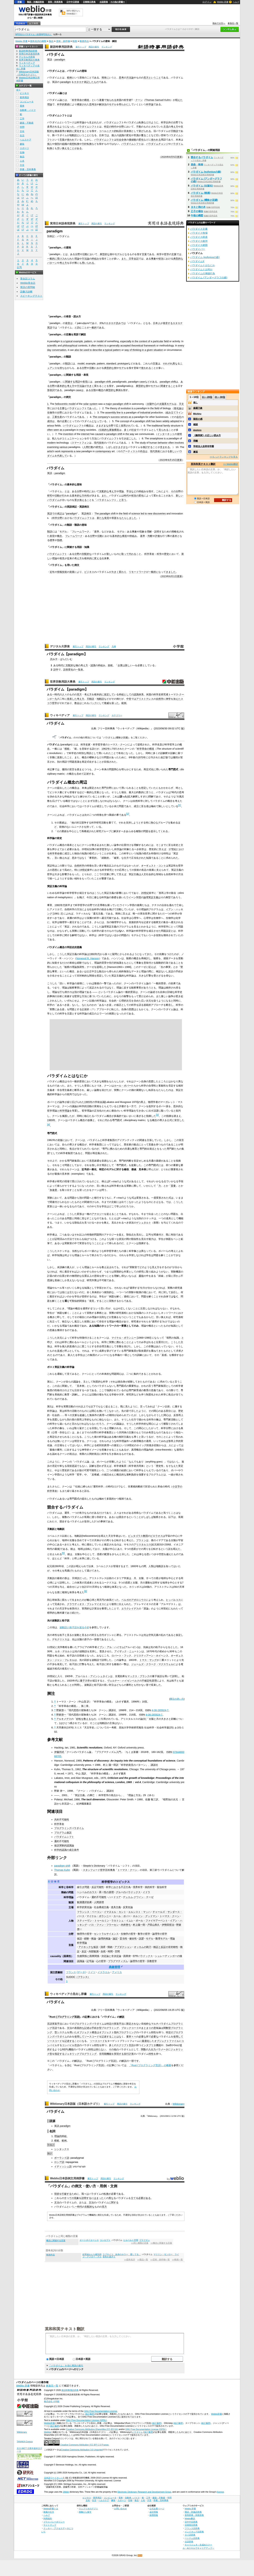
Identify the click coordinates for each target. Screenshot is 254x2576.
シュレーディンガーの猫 (168, 1956)
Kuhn (167, 100)
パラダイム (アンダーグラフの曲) (208, 277)
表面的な (79, 2027)
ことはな (116, 2036)
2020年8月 (167, 156)
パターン (52, 262)
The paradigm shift (105, 513)
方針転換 (87, 143)
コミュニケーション (73, 438)
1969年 (51, 1120)
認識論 (80, 1961)
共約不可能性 (61, 1819)
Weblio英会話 (27, 283)
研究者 (164, 694)
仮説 (79, 1938)
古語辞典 (103, 2)
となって (97, 421)
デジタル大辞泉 (60, 646)
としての (129, 694)
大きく (90, 385)
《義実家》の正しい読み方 (207, 435)
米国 (118, 100)
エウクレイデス (130, 1608)
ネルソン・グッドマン (145, 1916)
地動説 (73, 135)
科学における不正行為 (118, 1887)
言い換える (63, 148)
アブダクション (123, 1947)
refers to (102, 345)
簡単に (105, 77)
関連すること (168, 385)
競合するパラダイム (202, 157)
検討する (148, 447)
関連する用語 (72, 381)
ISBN (148, 1710)
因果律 (127, 1956)
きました (171, 571)
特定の (107, 126)
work (57, 451)
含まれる (165, 447)
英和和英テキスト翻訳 (64, 2328)
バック (93, 703)
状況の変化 (137, 495)
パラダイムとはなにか (202, 265)
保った (115, 703)
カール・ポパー (122, 1085)
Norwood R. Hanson (87, 958)
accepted (125, 345)
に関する (114, 2202)
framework (150, 345)
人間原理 (99, 1902)
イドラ (146, 1892)
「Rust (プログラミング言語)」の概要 (150, 2065)
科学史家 (85, 744)
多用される (53, 126)
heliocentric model (65, 403)
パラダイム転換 (135, 122)
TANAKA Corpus (25, 2441)
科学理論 (64, 1110)
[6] (85, 1591)
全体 (123, 139)
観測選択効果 (84, 1902)
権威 (106, 703)
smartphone (156, 438)
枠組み (95, 258)
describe (97, 350)
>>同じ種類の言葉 (139, 2243)
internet (85, 434)
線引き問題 (83, 1887)
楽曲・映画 (197, 164)
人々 (64, 694)
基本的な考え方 (65, 385)
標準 (52, 540)
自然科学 (79, 865)
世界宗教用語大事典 (62, 681)
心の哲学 (101, 1961)
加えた (177, 698)
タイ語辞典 (190, 2535)
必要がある (144, 2198)
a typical (107, 350)
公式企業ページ (156, 2508)
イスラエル (104, 1972)
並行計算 (129, 2053)
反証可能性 (97, 1887)
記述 (86, 2027)
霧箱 (141, 1275)
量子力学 (85, 1680)
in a (144, 350)
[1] (179, 805)
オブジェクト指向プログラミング (117, 2032)
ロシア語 (59, 2162)
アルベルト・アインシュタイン (92, 1676)
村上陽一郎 (139, 1924)
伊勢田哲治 (168, 1924)
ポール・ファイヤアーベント (152, 1920)
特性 (153, 2032)
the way (129, 434)
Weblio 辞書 (222, 2)
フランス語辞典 (192, 2528)
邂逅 (195, 451)
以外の (169, 122)
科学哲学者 (99, 744)
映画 (74, 41)
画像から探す (85, 2512)
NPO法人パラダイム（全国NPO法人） (33, 34)
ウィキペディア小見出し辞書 (68, 1993)
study (143, 442)
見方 (146, 77)
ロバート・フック (121, 1655)
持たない (101, 2049)
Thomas (149, 100)
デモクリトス (59, 1639)
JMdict (66, 2492)
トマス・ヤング (148, 1660)
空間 (117, 1951)
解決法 (103, 104)
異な (175, 363)
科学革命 (149, 554)
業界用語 (24, 97)
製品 (51, 41)
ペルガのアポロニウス (133, 1599)
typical (69, 341)
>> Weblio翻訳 (230, 464)
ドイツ (91, 1972)
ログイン (207, 2)
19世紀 (83, 869)
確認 (195, 424)
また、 (125, 258)
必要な (142, 2036)
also (77, 350)
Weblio (47, 2432)
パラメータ (162, 2049)
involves (179, 442)
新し (109, 554)
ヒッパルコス (173, 1599)
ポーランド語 (61, 2157)
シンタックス (61, 2149)
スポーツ (24, 148)
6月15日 (172, 460)
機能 (158, 2045)
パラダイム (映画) (201, 192)
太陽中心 (152, 403)
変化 (128, 135)
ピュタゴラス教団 (138, 1535)
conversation (59, 350)
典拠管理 (114, 1966)
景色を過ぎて (109, 2257)
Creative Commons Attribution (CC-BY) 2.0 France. (84, 2445)
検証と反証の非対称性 (165, 1947)
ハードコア (114, 1897)
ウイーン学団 (133, 897)
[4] (48, 1124)
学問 (22, 127)
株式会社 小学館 (51, 2401)
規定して (109, 694)
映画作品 (84, 41)
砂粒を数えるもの (86, 1718)
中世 (128, 698)
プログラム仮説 (63, 1832)
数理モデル (161, 1938)
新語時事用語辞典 (61, 46)
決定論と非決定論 (111, 1956)
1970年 (142, 757)
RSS (140, 2555)
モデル (112, 104)
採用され (126, 425)
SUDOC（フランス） (78, 1977)
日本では (104, 135)
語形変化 (68, 669)
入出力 (152, 2049)
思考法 (93, 104)
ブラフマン (144, 2240)
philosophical (70, 345)
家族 (111, 429)
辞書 (19, 2)
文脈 (174, 254)
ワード (70, 122)
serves (124, 417)
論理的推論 (104, 1938)
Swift (168, 2045)
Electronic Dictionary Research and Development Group (144, 2492)
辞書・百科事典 (28, 169)
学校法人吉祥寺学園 (203, 446)
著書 (101, 100)
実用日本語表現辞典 (62, 223)
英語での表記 (54, 513)
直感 (59, 1350)
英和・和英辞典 (55, 2)
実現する (119, 2053)
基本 (174, 536)
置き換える (80, 500)
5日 (175, 156)
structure (176, 425)
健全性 (133, 1938)
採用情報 (153, 2515)
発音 (67, 323)
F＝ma (113, 1181)
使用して (79, 2036)
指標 (59, 540)
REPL (65, 2049)
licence (220, 2492)
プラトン (141, 1540)
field (166, 341)
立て (133, 2198)
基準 (96, 531)
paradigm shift (103, 381)
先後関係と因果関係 (88, 1956)
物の (78, 665)
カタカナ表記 (81, 82)
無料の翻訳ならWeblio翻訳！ (73, 12)
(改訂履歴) (90, 2414)
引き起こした (128, 438)
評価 (157, 536)
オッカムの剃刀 (142, 1947)
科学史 (157, 694)
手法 (59, 2023)
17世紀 (172, 849)
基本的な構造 (119, 536)
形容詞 (51, 390)
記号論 (90, 1961)
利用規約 (47, 2518)
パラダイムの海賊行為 (202, 273)
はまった (99, 2198)
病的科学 (150, 1887)
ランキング (106, 47)
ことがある (75, 148)
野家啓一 (61, 1710)
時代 (113, 126)
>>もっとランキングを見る (224, 457)
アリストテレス (144, 698)
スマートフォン (80, 442)
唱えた (179, 100)
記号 (19, 267)
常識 (136, 135)
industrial (145, 412)
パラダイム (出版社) (202, 185)
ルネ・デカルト (63, 1651)
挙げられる (145, 131)
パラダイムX (197, 261)
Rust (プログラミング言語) (65, 2016)
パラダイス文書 (199, 228)
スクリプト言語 (125, 2045)
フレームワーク (80, 531)
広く (118, 425)
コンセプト (105, 2240)
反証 (84, 1951)
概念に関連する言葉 (55, 2240)
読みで (119, 323)
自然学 (159, 698)
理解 (149, 531)
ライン (179, 412)
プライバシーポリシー (54, 2522)
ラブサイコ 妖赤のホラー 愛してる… (122, 2254)
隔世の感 (197, 419)
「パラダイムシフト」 (106, 500)
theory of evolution (120, 408)
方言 (22, 165)
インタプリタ (148, 2045)
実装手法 (119, 2023)
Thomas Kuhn (62, 1870)
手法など (131, 491)
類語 (67, 363)
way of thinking (132, 350)
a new (77, 451)
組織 (64, 143)
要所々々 (131, 2036)
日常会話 (134, 258)
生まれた (94, 122)
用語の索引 (93, 47)
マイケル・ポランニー (123, 1337)
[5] (63, 1553)
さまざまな (102, 425)
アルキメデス (63, 1718)
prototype (122, 363)
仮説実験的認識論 (64, 1845)
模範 (66, 748)
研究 (98, 447)
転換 (76, 143)
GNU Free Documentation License (100, 2411)
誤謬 (141, 1938)
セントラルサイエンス (106, 1933)
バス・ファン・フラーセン (104, 1924)
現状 (56, 2193)
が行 (62, 495)
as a (131, 417)
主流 (165, 126)
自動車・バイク (28, 110)
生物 (22, 152)
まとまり (146, 2027)
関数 (143, 2049)
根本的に (89, 558)
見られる (164, 429)
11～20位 (207, 397)
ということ (155, 77)
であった (92, 408)
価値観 (132, 139)
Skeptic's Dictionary (94, 1865)
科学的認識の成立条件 (66, 1849)
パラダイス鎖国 (199, 245)
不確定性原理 (149, 1680)
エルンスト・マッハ (139, 1911)
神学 (168, 698)
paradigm (60, 59)
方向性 (85, 495)
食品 (22, 156)
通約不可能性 (61, 1841)
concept (124, 421)
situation (158, 350)
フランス (71, 1972)
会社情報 (153, 2512)
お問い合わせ (120, 2508)
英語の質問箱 (27, 287)
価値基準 (59, 131)
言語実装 (52, 2023)
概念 (100, 390)
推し (195, 402)
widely (166, 421)
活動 (84, 254)
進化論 (177, 408)
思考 (121, 77)
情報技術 (62, 571)
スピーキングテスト (31, 295)
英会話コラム (27, 278)
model (100, 341)
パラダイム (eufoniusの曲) (206, 171)
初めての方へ (218, 23)
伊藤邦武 (59, 1752)
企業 (64, 421)
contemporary (103, 451)
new (150, 513)
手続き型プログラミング (105, 2027)
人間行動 (88, 447)
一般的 (93, 327)
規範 (110, 665)
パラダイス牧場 (199, 232)
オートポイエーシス (89, 2240)
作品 (142, 451)
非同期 (103, 2053)
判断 (149, 536)
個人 (113, 135)
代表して (62, 455)
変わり (122, 571)
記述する (106, 2036)
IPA (101, 323)
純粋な (147, 2023)
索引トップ (81, 47)
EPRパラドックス (143, 1956)
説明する (159, 531)
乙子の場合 (197, 211)
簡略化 (175, 531)
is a (63, 341)
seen (56, 429)
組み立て (171, 412)
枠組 (121, 694)
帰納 (63, 1892)
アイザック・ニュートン (127, 1651)
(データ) (81, 1972)
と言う (122, 500)
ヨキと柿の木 (198, 207)
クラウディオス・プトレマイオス (85, 1604)
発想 (71, 143)
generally (114, 345)
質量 (173, 1185)
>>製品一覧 (142, 2259)
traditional (157, 425)
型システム (61, 2032)
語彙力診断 (26, 291)
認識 (121, 135)
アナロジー (98, 1214)
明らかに (124, 104)
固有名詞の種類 (38, 41)
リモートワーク (137, 571)
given (150, 350)
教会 (76, 703)
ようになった (67, 126)
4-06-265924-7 (160, 1710)
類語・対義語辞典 (35, 2)
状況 (160, 258)
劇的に (70, 131)
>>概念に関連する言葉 (161, 2243)
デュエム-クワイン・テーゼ (138, 1897)
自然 (103, 1951)
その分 (174, 491)
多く (126, 429)
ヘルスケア (25, 139)
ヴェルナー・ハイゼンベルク (123, 1680)
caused (99, 434)
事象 (153, 258)
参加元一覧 (233, 23)
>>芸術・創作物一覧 (160, 2259)
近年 (52, 571)
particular (158, 341)
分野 (175, 122)
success (115, 417)
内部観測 (94, 1951)
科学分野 (57, 518)
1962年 (106, 748)
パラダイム (83, 1897)
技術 (101, 442)
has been (156, 421)
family (166, 425)
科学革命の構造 (80, 100)
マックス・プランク (138, 1676)
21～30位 (220, 397)
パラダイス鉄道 (199, 237)
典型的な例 (106, 254)
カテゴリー (117, 715)
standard (111, 363)
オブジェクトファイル (166, 2041)
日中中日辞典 (72, 2)
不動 (138, 126)
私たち (56, 438)
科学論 (149, 104)
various (63, 447)
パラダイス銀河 (199, 241)
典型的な (178, 258)
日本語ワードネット (53, 2478)
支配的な (104, 491)
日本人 (156, 323)
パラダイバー (197, 249)
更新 (179, 156)
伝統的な (104, 429)
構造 (116, 429)
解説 (121, 2016)
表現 (84, 381)
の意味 (154, 2027)
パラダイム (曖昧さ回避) (115, 737)
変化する (79, 131)
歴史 (166, 554)
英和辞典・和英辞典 (194, 2515)
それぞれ (168, 363)
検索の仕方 (48, 2512)
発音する (168, 323)
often (93, 345)
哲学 (166, 254)
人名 (22, 161)
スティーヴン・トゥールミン (93, 1920)
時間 (110, 1951)
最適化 (145, 2041)
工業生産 (57, 417)
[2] (127, 813)
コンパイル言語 (70, 2045)
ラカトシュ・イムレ (122, 1920)
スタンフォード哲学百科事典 (99, 1870)
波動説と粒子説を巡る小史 (74, 1627)
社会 (118, 139)
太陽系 (163, 403)
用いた (73, 2032)
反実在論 (128, 1907)
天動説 (174, 131)
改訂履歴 (148, 2432)
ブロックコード (130, 2027)
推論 (93, 1938)
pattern (88, 341)
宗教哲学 (152, 1961)
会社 (178, 417)
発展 (71, 571)
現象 (141, 531)
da (84, 323)
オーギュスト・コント (153, 865)
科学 (163, 122)
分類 (93, 390)
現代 (96, 442)
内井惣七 (126, 1924)
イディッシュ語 (63, 2166)
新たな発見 (103, 518)
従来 (69, 558)
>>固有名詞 (129, 2259)
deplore (197, 430)
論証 (115, 1938)
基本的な (77, 495)
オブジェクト (84, 2032)
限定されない (133, 2023)
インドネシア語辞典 (194, 2532)
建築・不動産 (27, 122)
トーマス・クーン (118, 744)
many (82, 429)
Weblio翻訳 (190, 2518)
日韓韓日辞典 (89, 2)
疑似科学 (162, 1887)
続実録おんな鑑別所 (92, 2254)
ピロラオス (156, 1535)
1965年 (88, 1102)
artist (50, 451)
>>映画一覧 (177, 2259)
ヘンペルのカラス (87, 1892)
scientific (52, 345)
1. (48, 403)
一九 (54, 698)
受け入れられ (64, 258)
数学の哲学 (144, 1933)
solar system (90, 403)
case (142, 381)
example (78, 341)
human (153, 442)
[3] (157, 1114)
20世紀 (145, 893)
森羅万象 (197, 408)
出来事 (105, 558)
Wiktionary (178, 2103)
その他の (114, 2049)
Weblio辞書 (216, 2414)
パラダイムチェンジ (157, 143)
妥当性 (123, 1938)
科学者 (127, 100)
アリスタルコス (142, 1544)
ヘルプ (236, 2)
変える (98, 558)
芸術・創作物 (63, 41)
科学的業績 (63, 104)
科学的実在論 (84, 1907)
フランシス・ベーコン (89, 1911)
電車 (22, 106)
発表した (72, 698)
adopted (174, 421)
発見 (62, 558)
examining (53, 447)
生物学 (51, 412)
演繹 (102, 1947)
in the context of (141, 341)
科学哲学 (102, 849)
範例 (69, 77)
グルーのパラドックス (128, 1892)
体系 (141, 694)
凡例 (114, 646)
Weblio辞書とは (50, 2508)
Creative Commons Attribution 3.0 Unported (82, 2450)
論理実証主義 (150, 897)
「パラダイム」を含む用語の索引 (66, 2365)
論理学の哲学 (159, 1933)
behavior (162, 442)
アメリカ (117, 1972)
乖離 (195, 440)
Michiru (197, 413)
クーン (139, 100)
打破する (67, 2193)
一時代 (56, 694)
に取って (124, 554)
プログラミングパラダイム (69, 1828)
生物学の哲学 (128, 1933)
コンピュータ (27, 101)
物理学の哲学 (84, 1933)
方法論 (130, 77)
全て (18, 90)
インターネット (166, 434)
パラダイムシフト (114, 122)
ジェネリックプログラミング (80, 2053)
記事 (87, 2016)
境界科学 (138, 1887)
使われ (70, 139)
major (109, 403)
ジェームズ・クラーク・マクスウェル (152, 1664)
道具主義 (116, 1907)
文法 (69, 2027)
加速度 (53, 1190)
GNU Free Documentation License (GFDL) (86, 2420)
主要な (63, 408)
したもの (94, 82)
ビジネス (89, 571)
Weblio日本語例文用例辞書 (67, 2178)
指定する (59, 2053)
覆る (143, 135)
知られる (111, 100)
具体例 (127, 131)
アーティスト (130, 451)
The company (100, 417)
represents (67, 451)
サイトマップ (49, 2525)
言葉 (62, 139)
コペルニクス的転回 (110, 131)
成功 (49, 421)
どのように (152, 122)
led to (144, 513)
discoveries (159, 513)
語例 (86, 513)
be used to (86, 350)
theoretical (137, 345)
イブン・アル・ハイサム (110, 1647)
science (135, 513)
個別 (57, 143)
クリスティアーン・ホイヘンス (151, 1655)
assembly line (113, 412)
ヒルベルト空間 (130, 2240)
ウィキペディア (60, 715)
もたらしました (127, 518)
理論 (49, 104)
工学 (22, 118)
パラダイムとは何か (201, 269)
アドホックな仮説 (88, 1947)
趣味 (22, 144)
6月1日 (173, 576)
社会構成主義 (101, 1907)
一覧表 (79, 669)
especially (125, 341)
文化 (22, 131)
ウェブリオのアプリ (88, 2508)
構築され (82, 104)
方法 (94, 438)
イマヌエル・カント (115, 1911)
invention (68, 434)
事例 (118, 390)
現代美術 (155, 451)
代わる (132, 554)
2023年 (164, 460)
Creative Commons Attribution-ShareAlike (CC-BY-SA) (92, 2429)
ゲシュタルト (143, 1222)
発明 (179, 434)
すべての (69, 2198)
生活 (22, 135)
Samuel (159, 100)
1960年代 (60, 905)
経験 (86, 1938)
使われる (156, 139)
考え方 (174, 126)
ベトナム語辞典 (192, 2538)
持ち (62, 368)
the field (154, 408)
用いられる (88, 262)
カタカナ (111, 323)
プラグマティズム (118, 1961)
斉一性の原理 (106, 1892)
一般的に (52, 258)
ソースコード (91, 2036)
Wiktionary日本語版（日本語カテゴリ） (75, 2103)
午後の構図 (197, 215)
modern (51, 442)
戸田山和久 (153, 1924)
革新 (114, 518)
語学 (55, 669)
